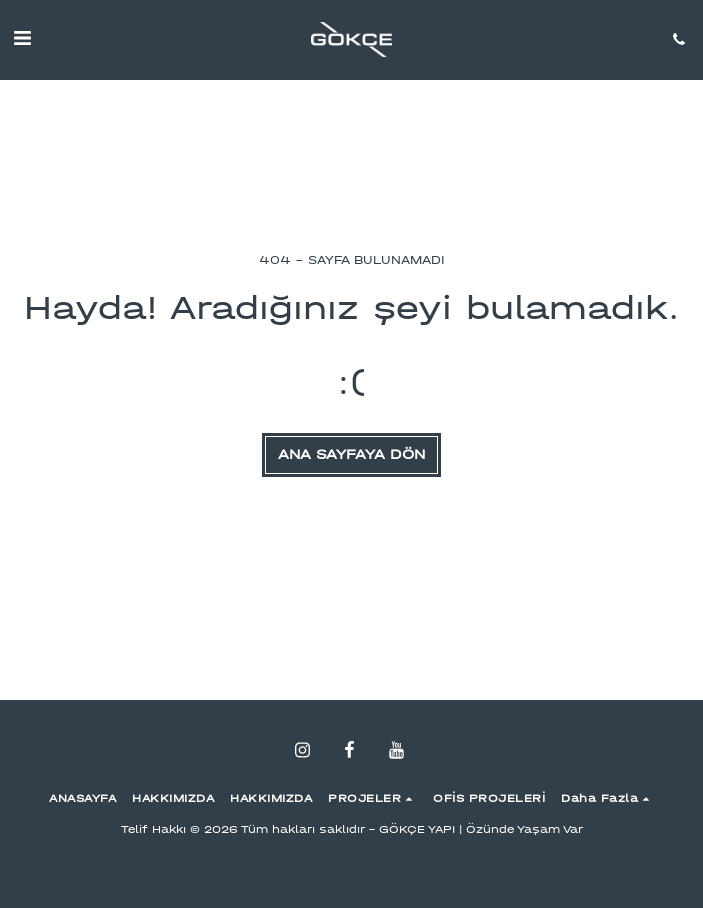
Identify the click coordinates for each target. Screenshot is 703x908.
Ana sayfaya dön (351, 454)
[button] (22, 38)
